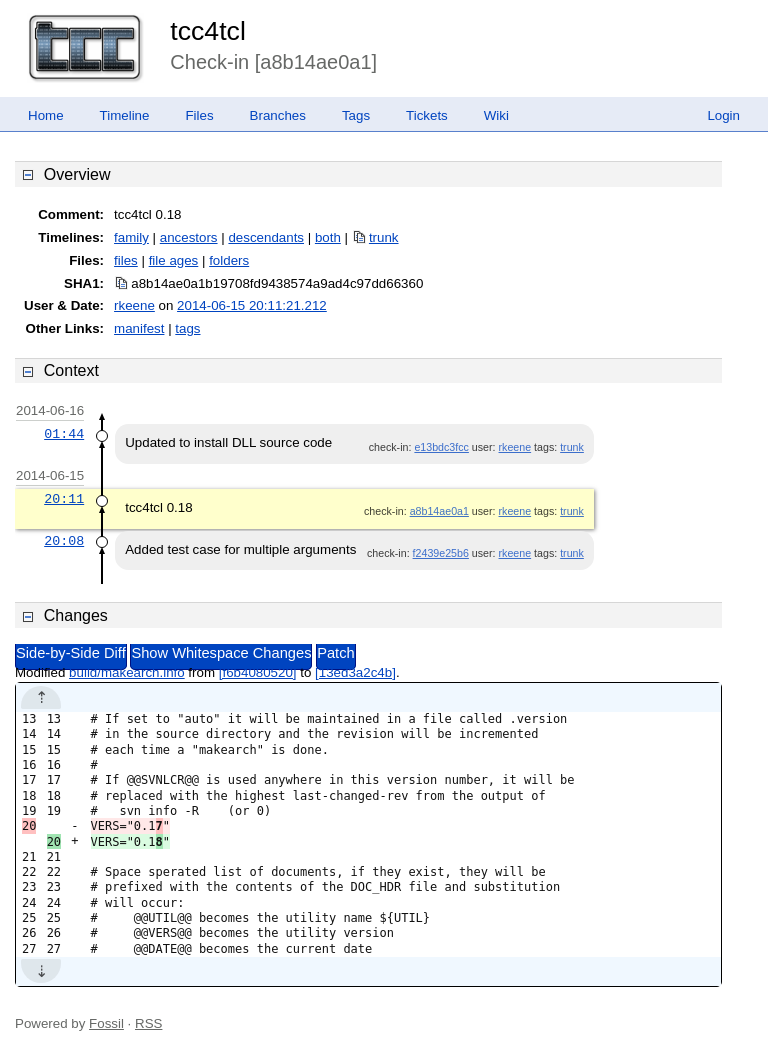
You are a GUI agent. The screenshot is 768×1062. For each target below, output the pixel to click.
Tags (356, 115)
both (328, 237)
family (131, 237)
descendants (266, 237)
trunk (384, 237)
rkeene (134, 305)
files (126, 260)
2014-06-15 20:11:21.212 (252, 305)
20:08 (64, 541)
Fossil (106, 1023)
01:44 (64, 434)
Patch (335, 653)
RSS (148, 1023)
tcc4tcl (208, 31)
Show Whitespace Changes (221, 653)
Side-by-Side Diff (71, 653)
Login (723, 115)
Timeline (125, 115)
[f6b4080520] (258, 672)
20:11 (64, 499)
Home (46, 115)
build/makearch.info (127, 672)
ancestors (189, 237)
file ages (174, 260)
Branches (278, 115)
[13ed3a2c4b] (355, 672)
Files (199, 115)
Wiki (496, 115)
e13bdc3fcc (441, 447)
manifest (139, 328)
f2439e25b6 (441, 553)
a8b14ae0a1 (439, 511)
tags (187, 328)
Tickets (427, 115)
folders (229, 260)
